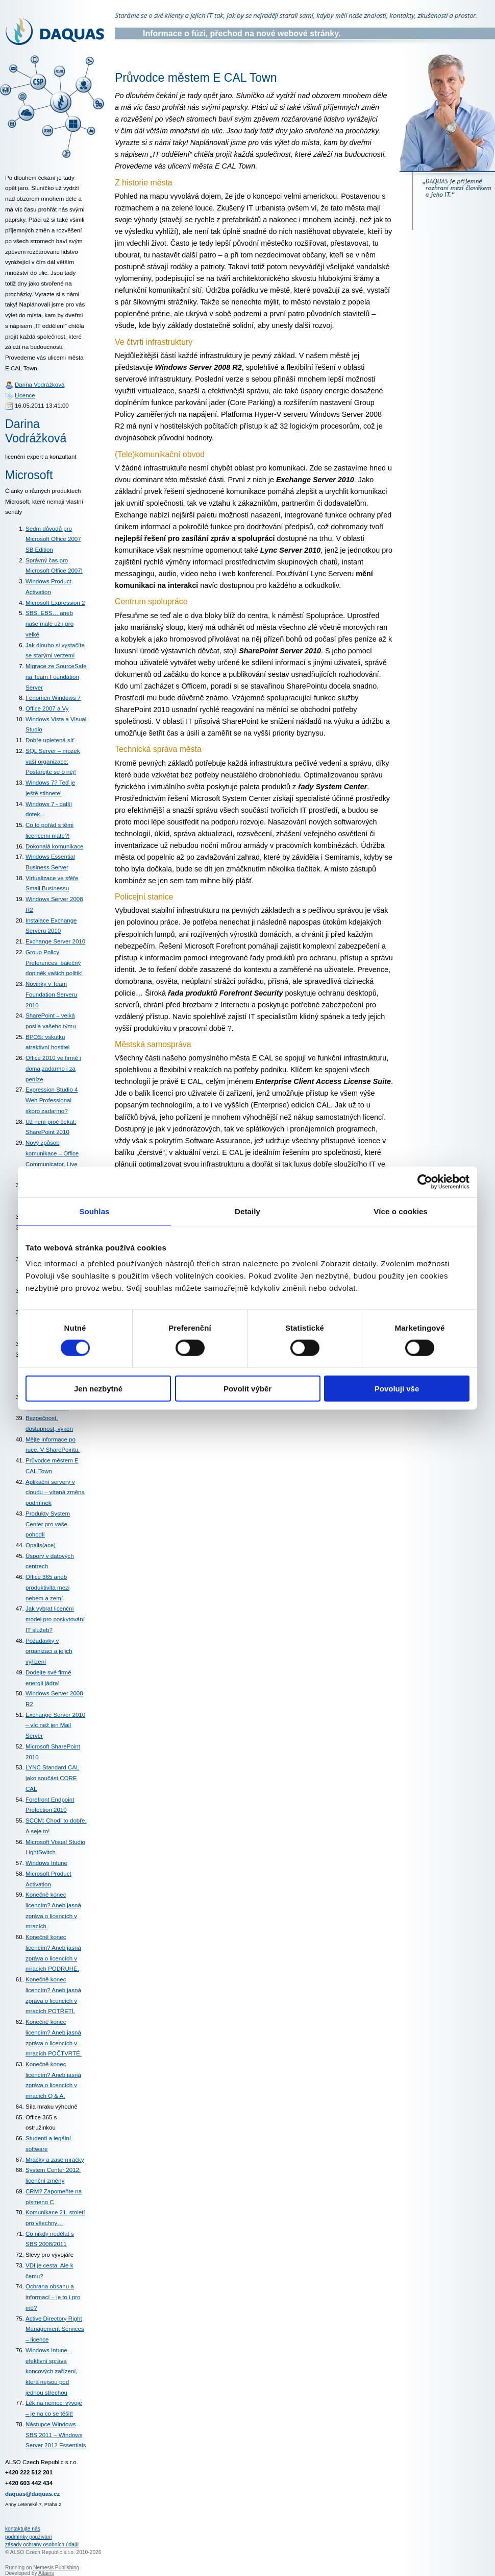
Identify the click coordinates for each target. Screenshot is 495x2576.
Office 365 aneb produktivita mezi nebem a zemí (47, 1587)
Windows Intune (46, 1863)
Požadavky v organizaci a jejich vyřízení (49, 1651)
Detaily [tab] (247, 1211)
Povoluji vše (397, 1388)
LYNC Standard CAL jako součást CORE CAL (52, 1777)
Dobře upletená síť (50, 740)
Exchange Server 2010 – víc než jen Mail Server (55, 1725)
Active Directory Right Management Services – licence (55, 2329)
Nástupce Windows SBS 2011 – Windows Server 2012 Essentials (56, 2434)
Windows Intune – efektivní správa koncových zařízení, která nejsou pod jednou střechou (52, 2371)
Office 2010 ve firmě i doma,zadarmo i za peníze (53, 1068)
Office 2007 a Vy (47, 708)
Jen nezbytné (98, 1388)
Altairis (46, 2573)
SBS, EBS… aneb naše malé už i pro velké (49, 623)
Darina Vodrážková (39, 385)
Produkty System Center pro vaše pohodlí (48, 1524)
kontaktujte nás (22, 2529)
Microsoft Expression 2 (55, 603)
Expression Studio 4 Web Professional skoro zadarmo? (52, 1100)
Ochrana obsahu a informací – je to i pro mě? (53, 2296)
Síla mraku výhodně (52, 2107)
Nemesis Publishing (56, 2567)
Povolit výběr (247, 1388)
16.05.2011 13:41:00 (42, 406)
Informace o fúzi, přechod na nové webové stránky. (241, 33)
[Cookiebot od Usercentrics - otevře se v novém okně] (424, 1181)
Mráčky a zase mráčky (55, 2160)
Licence (25, 395)
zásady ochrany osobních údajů (42, 2544)
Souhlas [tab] (94, 1211)
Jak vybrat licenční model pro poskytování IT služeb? (55, 1619)
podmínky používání (28, 2537)
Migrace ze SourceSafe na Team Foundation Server (56, 676)
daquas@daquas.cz (32, 2494)
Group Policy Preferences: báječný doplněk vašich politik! (54, 962)
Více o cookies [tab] (401, 1211)
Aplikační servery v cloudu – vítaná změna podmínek (55, 1492)
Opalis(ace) (41, 1545)
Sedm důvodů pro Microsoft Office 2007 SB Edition (53, 539)
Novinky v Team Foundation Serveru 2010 (51, 994)
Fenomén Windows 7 (53, 698)
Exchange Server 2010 (55, 941)
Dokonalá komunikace (54, 846)
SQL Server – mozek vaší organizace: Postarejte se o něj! (53, 761)
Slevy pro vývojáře (49, 2255)
